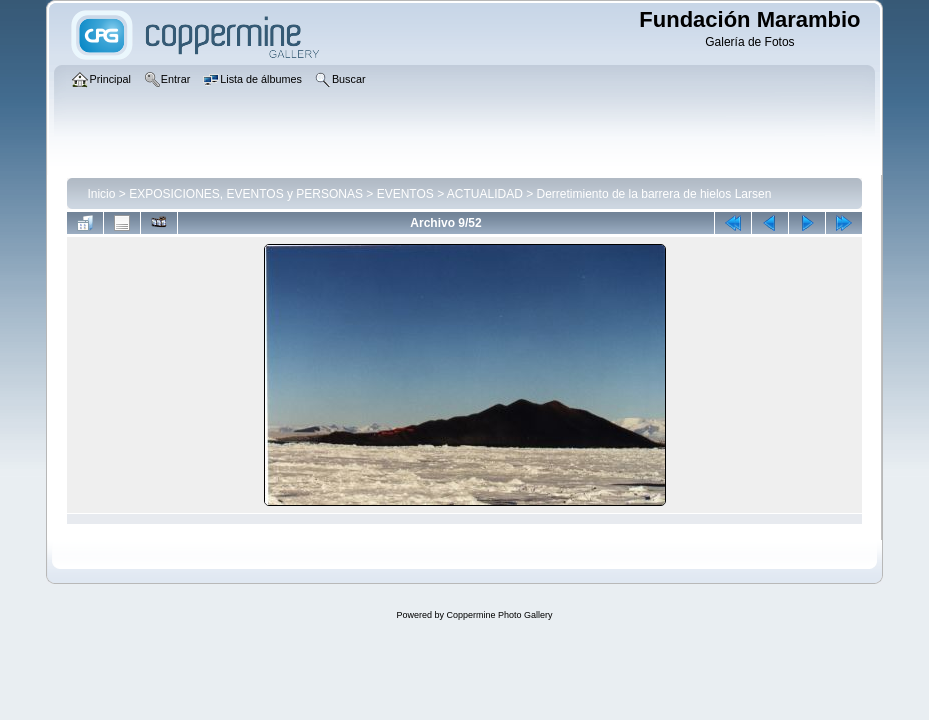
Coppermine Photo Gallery (499, 615)
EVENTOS (405, 194)
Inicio (101, 194)
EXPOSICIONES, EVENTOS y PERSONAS (246, 194)
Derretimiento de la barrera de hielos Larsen (654, 194)
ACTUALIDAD (485, 194)
